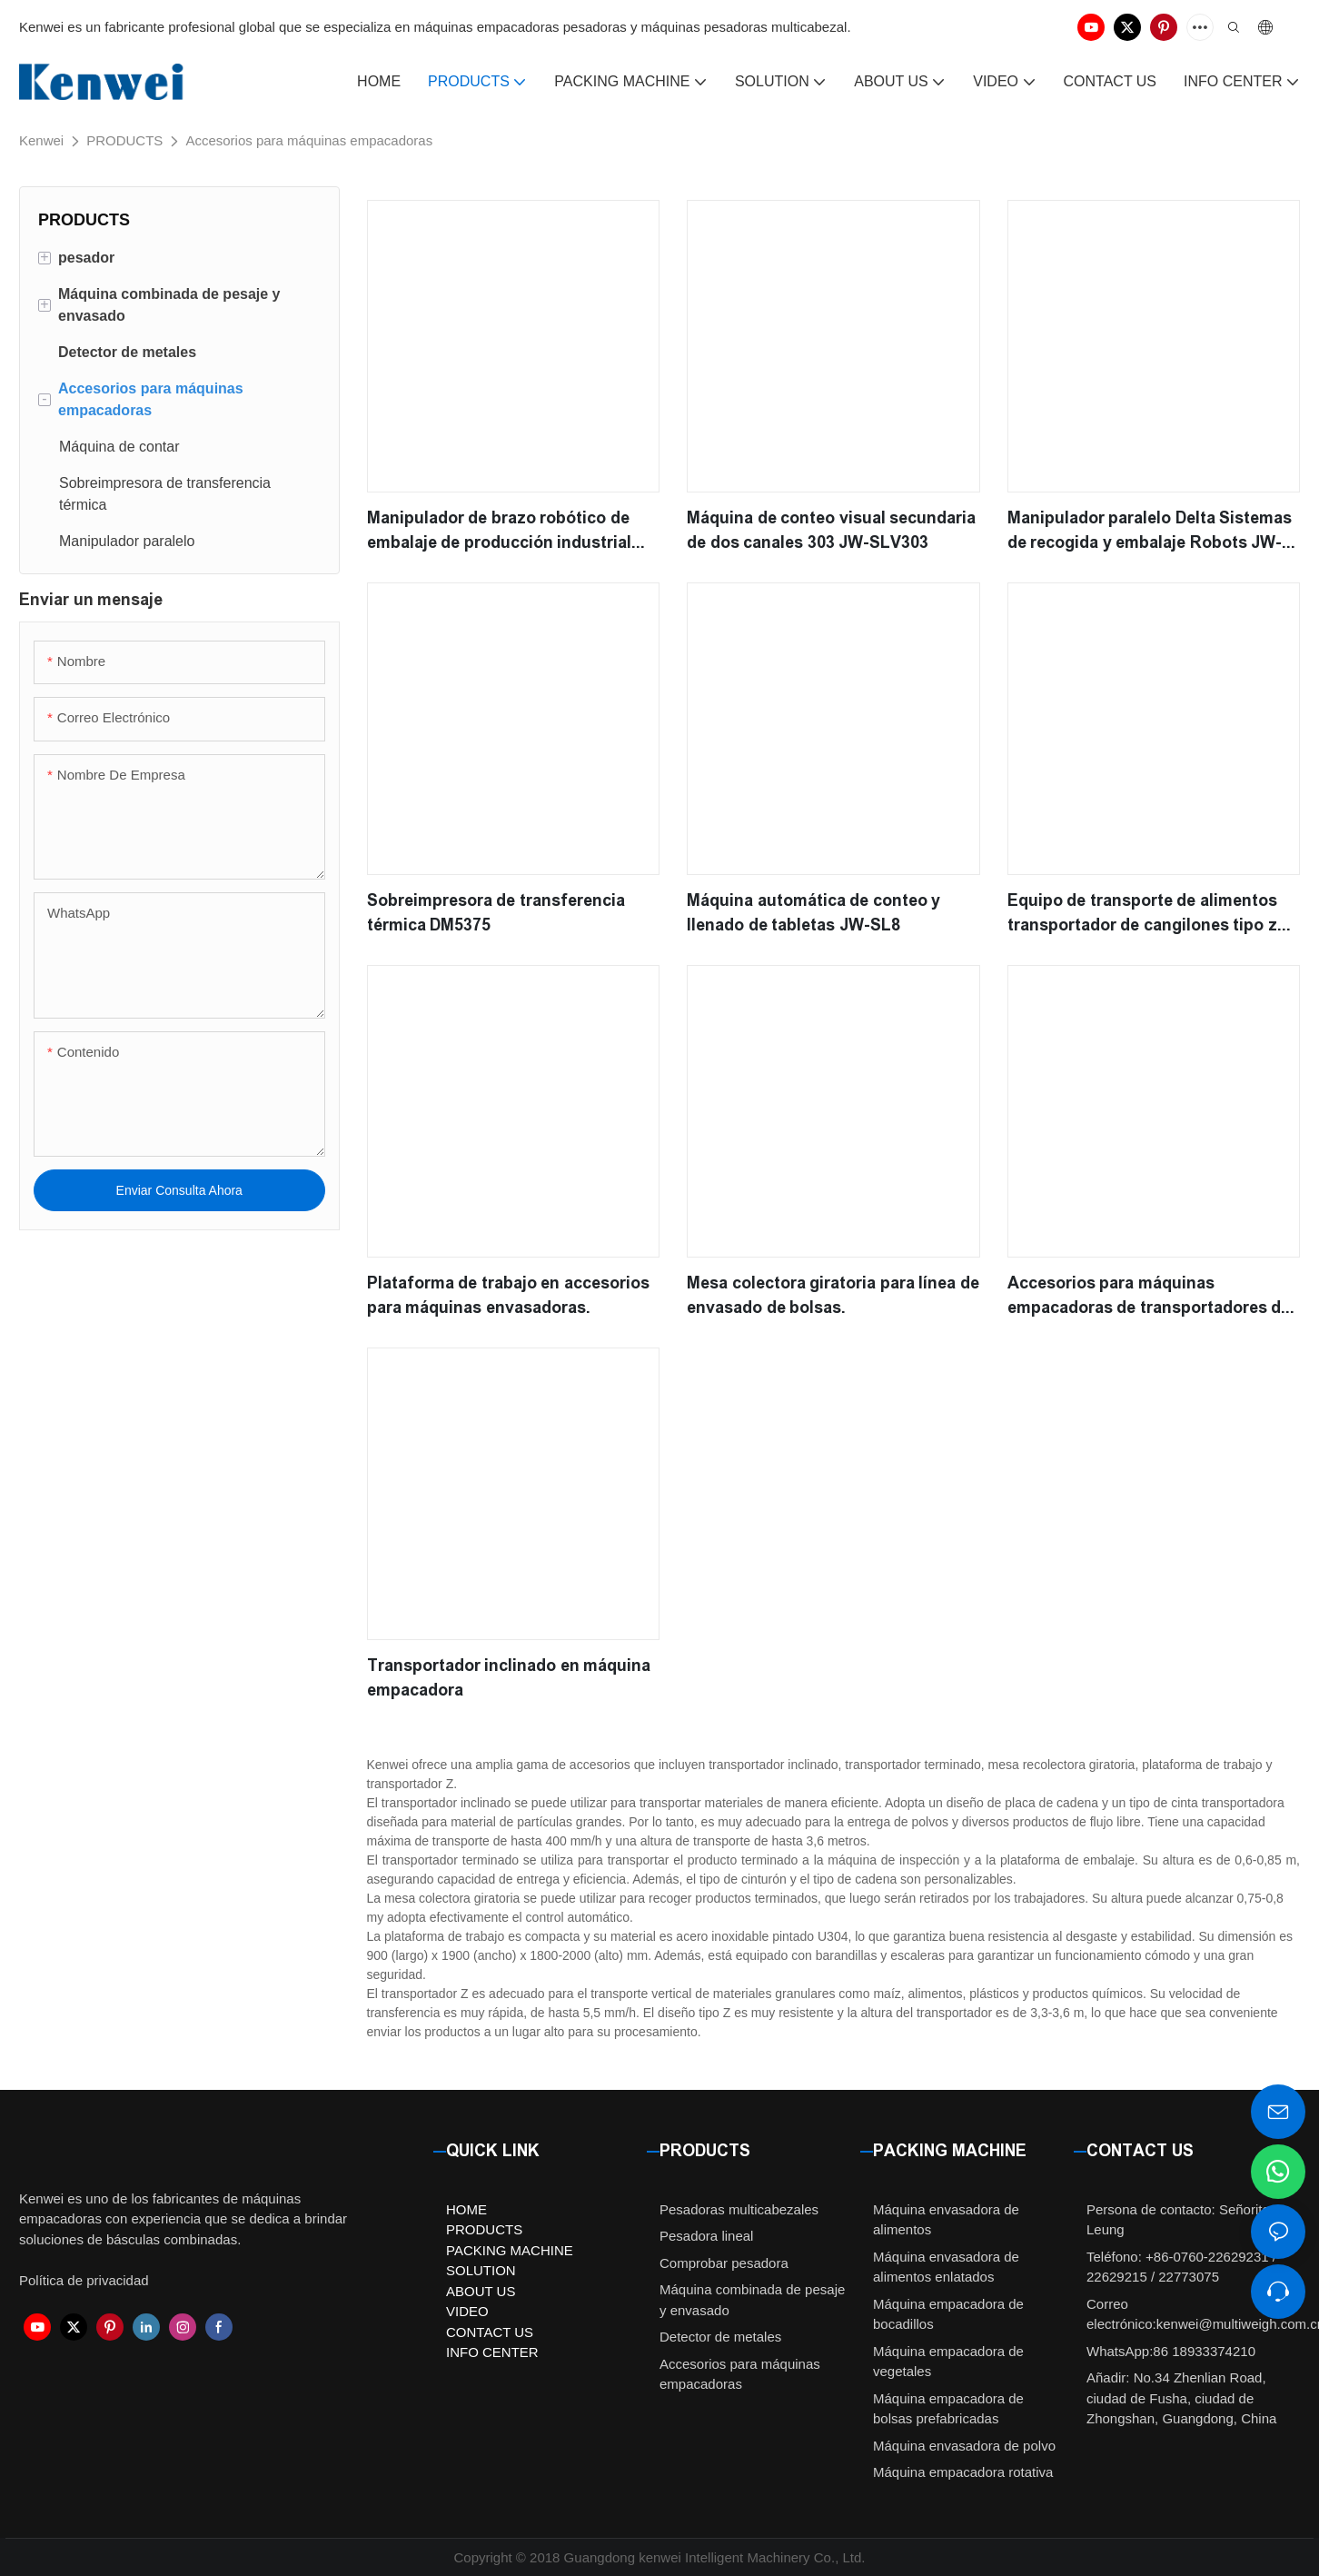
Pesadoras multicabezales (739, 2209)
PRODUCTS (124, 140)
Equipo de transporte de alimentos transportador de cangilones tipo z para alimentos (1142, 914)
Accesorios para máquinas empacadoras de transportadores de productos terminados (1149, 1297)
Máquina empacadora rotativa (963, 2472)
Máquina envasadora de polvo (964, 2445)
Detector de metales (720, 2336)
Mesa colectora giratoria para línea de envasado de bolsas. (833, 1295)
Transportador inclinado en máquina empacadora (509, 1677)
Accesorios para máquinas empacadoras (308, 140)
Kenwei (41, 140)
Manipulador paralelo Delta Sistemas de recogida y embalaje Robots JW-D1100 (1150, 532)
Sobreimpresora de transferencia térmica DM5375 (496, 912)
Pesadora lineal (706, 2235)
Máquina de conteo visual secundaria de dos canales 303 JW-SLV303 (831, 530)
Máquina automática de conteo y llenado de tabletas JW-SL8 (813, 912)
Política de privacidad (84, 2280)
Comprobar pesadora (724, 2263)
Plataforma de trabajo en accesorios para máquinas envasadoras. (508, 1295)
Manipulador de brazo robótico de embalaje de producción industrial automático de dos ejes (499, 532)
